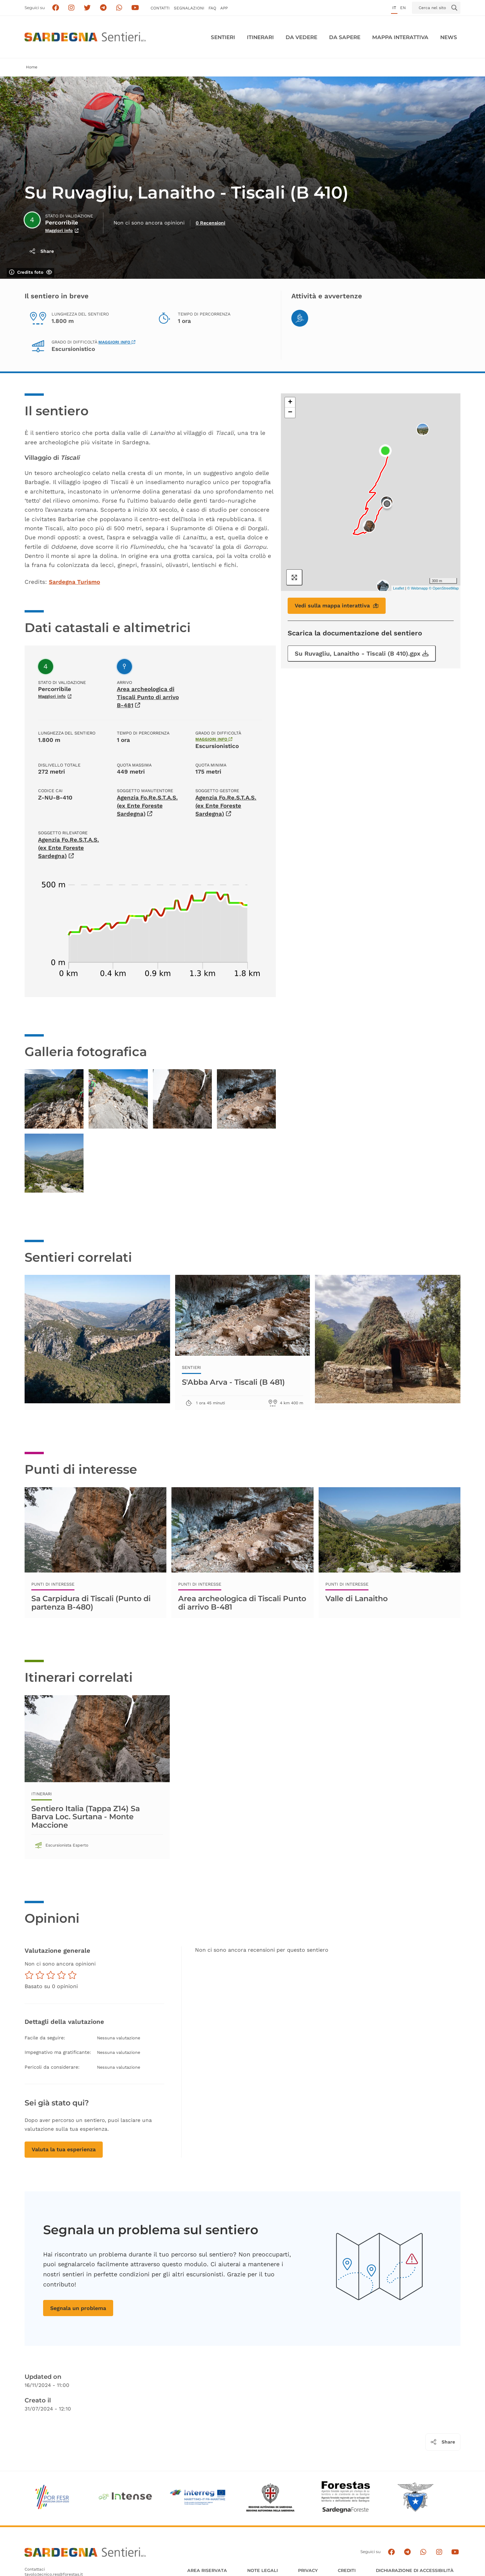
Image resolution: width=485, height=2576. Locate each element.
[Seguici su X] (87, 8)
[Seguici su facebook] (55, 8)
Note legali (262, 2570)
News (448, 37)
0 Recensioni (210, 223)
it (394, 7)
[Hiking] (299, 318)
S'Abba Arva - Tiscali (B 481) (233, 1382)
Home (31, 67)
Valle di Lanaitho (356, 1598)
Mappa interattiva (400, 37)
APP (224, 8)
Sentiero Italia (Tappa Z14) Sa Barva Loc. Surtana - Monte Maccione (85, 1816)
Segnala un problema (78, 2308)
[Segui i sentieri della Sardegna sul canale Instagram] (71, 8)
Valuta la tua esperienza (64, 2149)
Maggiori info (116, 342)
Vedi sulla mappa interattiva (337, 605)
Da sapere (344, 37)
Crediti (347, 2570)
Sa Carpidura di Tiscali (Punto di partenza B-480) (91, 1602)
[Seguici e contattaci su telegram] (103, 8)
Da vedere (301, 37)
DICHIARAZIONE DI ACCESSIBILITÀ (415, 2570)
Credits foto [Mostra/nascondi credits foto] (30, 272)
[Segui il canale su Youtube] (135, 8)
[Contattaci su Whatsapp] (119, 8)
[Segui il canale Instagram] (439, 2552)
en (403, 7)
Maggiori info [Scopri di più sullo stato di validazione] (61, 230)
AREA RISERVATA (207, 2570)
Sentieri (223, 37)
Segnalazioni (189, 8)
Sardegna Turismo (74, 581)
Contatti (160, 8)
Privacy (308, 2570)
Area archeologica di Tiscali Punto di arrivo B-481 (148, 697)
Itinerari (260, 37)
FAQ (212, 8)
